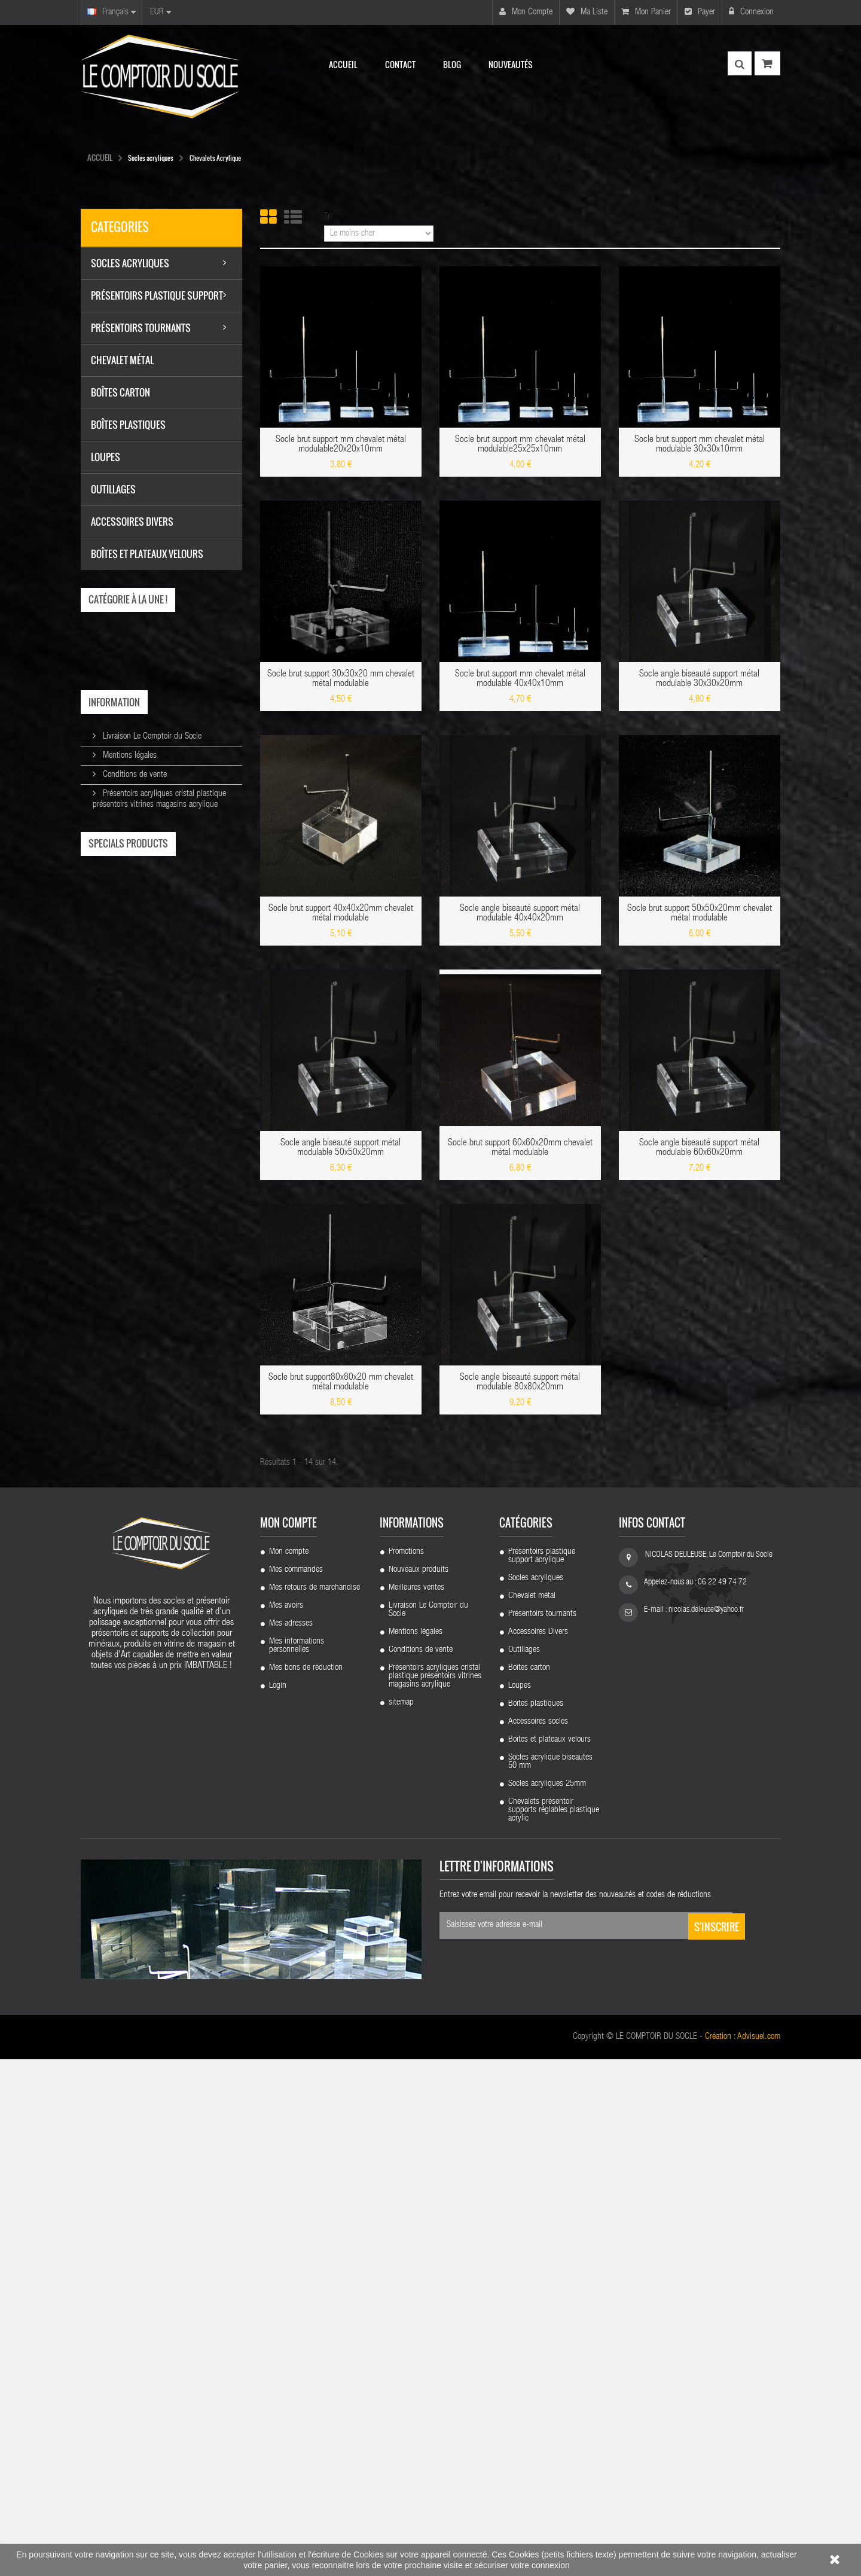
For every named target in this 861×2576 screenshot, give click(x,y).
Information (114, 702)
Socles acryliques (535, 2095)
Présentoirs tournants (542, 2131)
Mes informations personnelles (296, 2162)
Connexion (751, 12)
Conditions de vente (133, 774)
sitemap (401, 2219)
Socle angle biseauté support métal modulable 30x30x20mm (699, 679)
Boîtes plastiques (535, 2221)
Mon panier (646, 12)
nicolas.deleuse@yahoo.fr (706, 2127)
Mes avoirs (286, 2122)
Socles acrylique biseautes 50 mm (550, 2278)
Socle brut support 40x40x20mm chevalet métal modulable (340, 913)
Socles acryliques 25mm (547, 2301)
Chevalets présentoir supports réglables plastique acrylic (553, 2327)
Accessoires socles (538, 2238)
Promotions (406, 2069)
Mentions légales (128, 755)
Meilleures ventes (416, 2105)
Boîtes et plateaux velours (549, 2256)
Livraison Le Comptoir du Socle (150, 736)
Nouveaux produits (418, 2087)
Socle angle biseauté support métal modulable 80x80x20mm (520, 1382)
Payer (700, 12)
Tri (328, 216)
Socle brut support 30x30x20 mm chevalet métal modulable (340, 679)
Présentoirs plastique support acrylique (541, 2073)
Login (277, 2203)
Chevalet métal (531, 2113)
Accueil (99, 157)
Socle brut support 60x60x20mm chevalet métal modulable (520, 1148)
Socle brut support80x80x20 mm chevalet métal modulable (340, 1382)
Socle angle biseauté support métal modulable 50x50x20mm (340, 1148)
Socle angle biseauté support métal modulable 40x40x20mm (520, 913)
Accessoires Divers (538, 2149)
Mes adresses (291, 2140)
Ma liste (586, 12)
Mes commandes (296, 2087)
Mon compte (525, 12)
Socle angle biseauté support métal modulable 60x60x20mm (699, 1148)
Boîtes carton (529, 2185)
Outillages (524, 2167)
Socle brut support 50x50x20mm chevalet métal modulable (699, 913)
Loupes (519, 2203)
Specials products (128, 843)
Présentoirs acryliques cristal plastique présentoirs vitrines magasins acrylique (435, 2193)
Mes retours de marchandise (314, 2105)
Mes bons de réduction (306, 2185)
